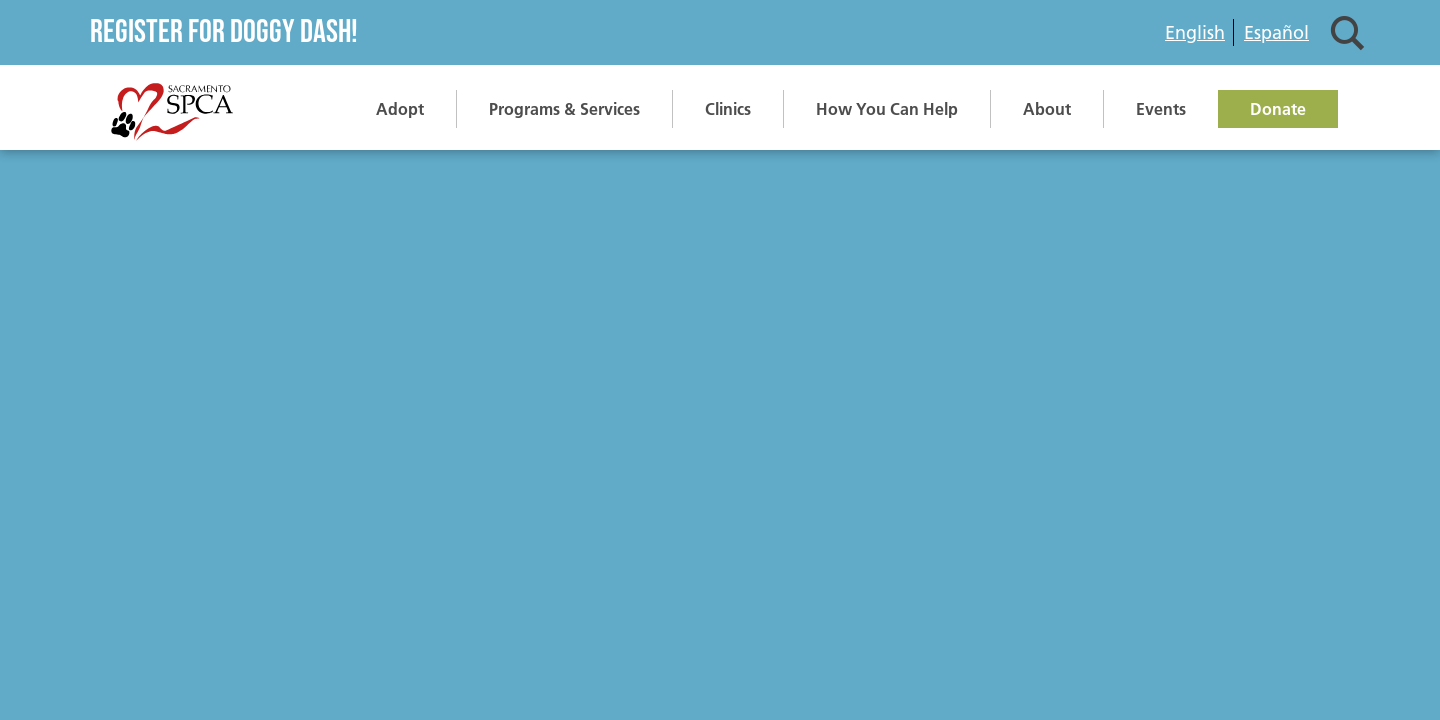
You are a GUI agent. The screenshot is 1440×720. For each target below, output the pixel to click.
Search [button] (1347, 32)
